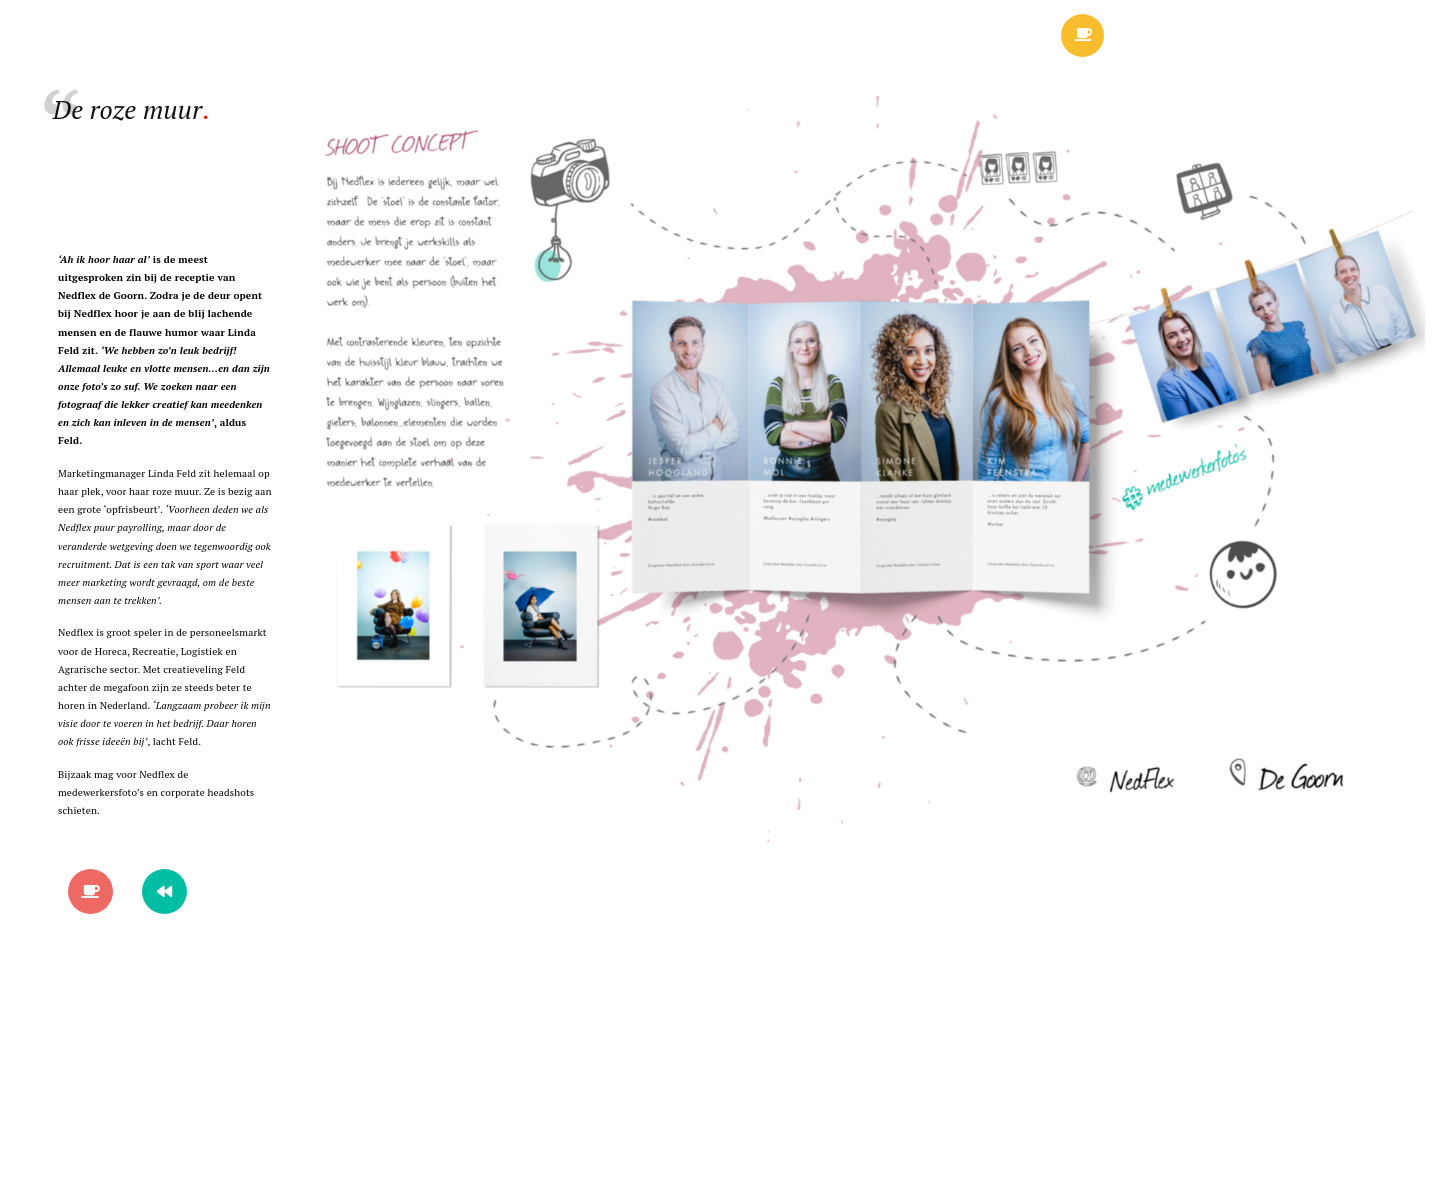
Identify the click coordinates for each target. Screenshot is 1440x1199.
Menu (1199, 40)
